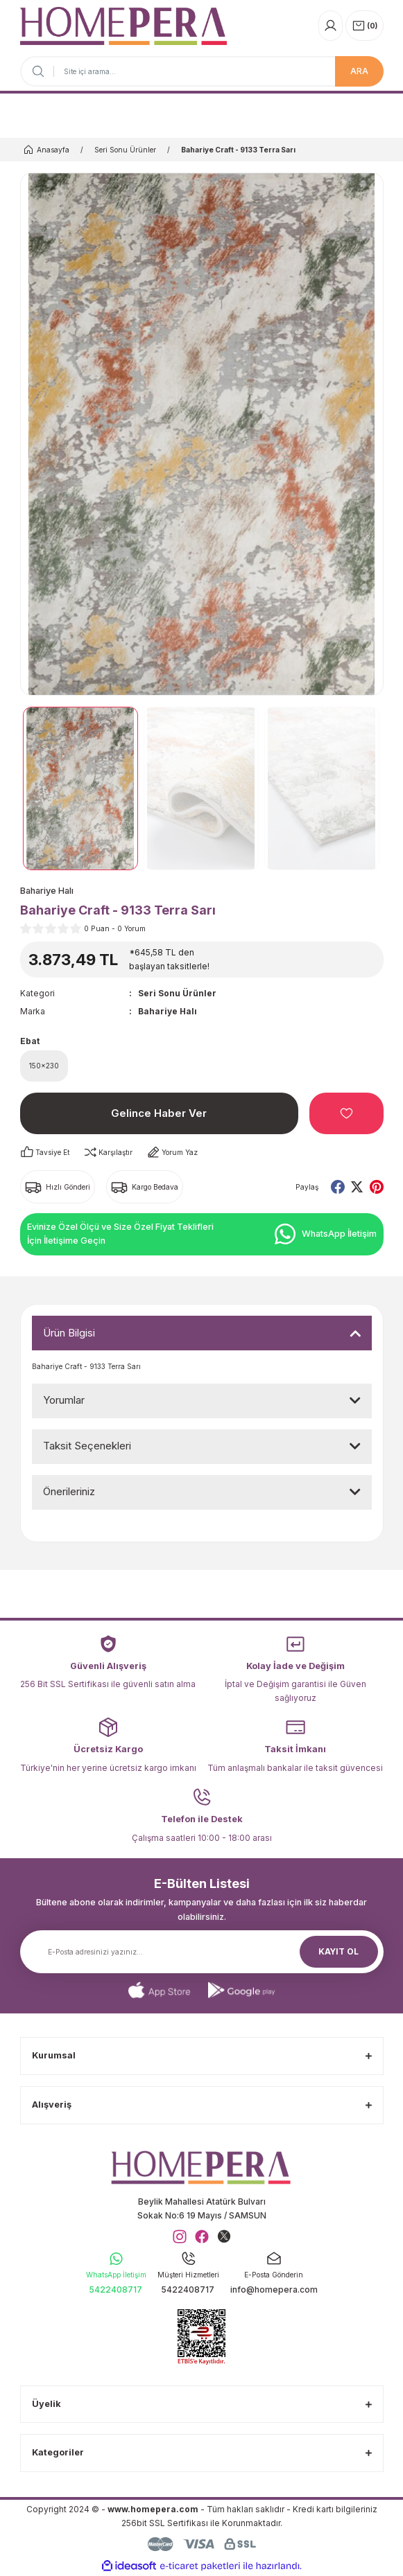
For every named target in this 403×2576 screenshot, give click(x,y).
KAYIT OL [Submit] (338, 1951)
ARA (359, 71)
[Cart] (364, 25)
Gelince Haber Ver (159, 1113)
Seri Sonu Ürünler (177, 993)
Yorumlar (64, 1399)
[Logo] (123, 26)
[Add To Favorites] (346, 1113)
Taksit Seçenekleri (87, 1445)
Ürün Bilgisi (69, 1332)
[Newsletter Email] (202, 1951)
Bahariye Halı (167, 1011)
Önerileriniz (69, 1491)
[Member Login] (330, 25)
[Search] (202, 71)
